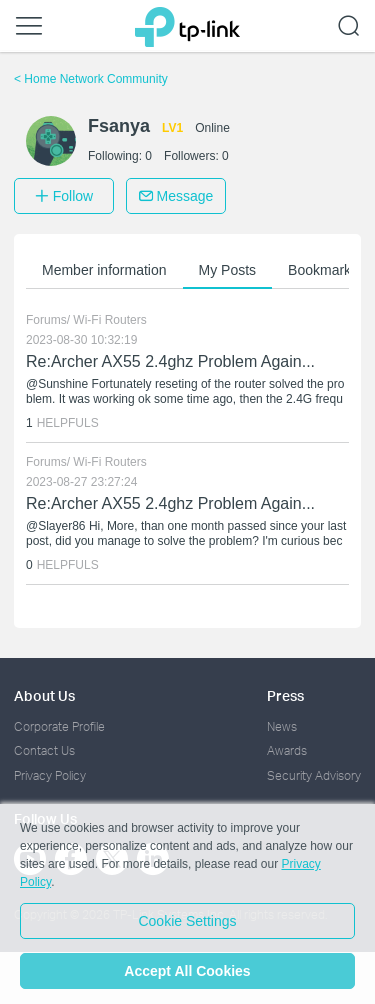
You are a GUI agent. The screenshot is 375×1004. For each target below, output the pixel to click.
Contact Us (44, 750)
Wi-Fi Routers (109, 320)
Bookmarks (323, 270)
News (282, 726)
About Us (44, 695)
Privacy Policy (50, 775)
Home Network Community (91, 79)
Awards (287, 750)
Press (285, 695)
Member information (104, 270)
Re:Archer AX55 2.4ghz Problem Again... (170, 361)
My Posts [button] (228, 270)
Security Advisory (314, 775)
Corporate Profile (59, 726)
